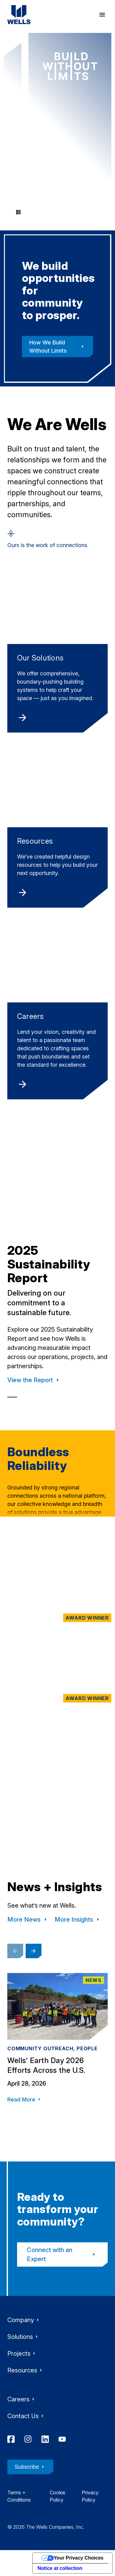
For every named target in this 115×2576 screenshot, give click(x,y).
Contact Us (26, 2416)
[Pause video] (18, 212)
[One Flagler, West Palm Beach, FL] (57, 1648)
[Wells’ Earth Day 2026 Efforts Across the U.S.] (57, 2048)
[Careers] (57, 1013)
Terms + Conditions (19, 2496)
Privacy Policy (90, 2496)
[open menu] (102, 15)
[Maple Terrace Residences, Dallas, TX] (57, 1563)
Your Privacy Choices (78, 2557)
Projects (22, 2353)
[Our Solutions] (57, 651)
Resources (26, 2370)
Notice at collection (60, 2568)
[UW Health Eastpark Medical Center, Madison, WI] (57, 1808)
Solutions (23, 2336)
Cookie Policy (57, 2496)
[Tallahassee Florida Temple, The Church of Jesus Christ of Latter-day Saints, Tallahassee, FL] (57, 1728)
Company (24, 2320)
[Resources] (57, 830)
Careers (22, 2399)
